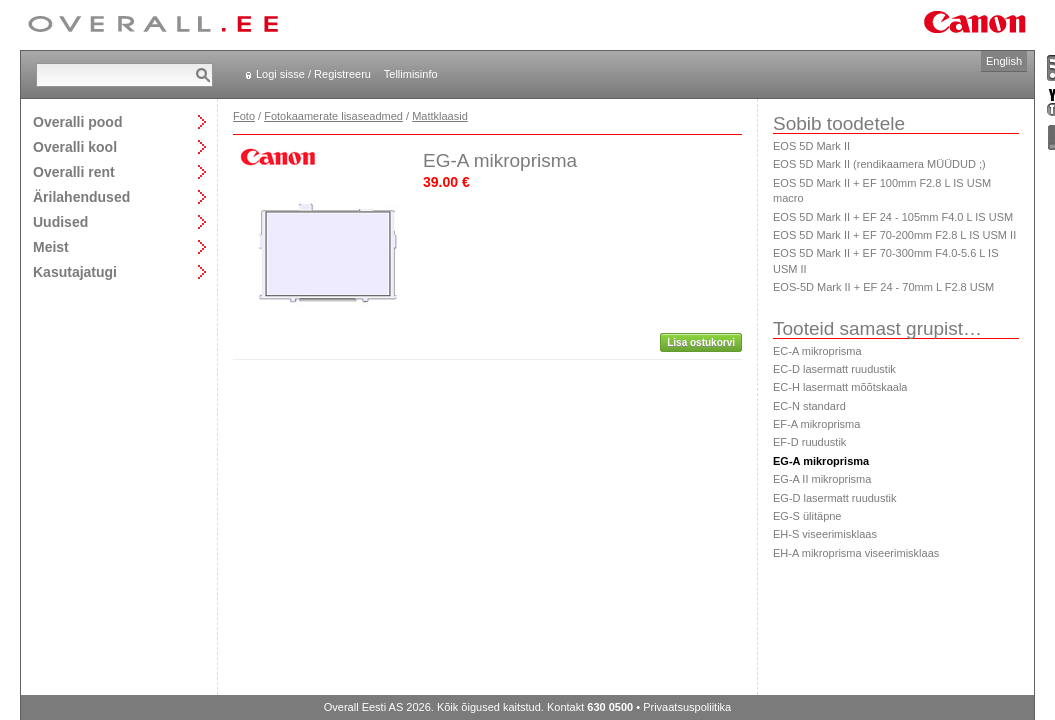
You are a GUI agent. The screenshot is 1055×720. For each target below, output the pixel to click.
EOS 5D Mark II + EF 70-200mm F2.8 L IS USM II (894, 235)
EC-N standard (809, 406)
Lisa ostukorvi (701, 342)
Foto (244, 116)
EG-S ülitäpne (807, 516)
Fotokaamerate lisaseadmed (333, 116)
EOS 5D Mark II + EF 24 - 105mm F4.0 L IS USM (893, 217)
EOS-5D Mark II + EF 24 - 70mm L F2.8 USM (883, 287)
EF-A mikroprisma (816, 424)
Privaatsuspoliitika (687, 707)
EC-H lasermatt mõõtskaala (840, 387)
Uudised (60, 221)
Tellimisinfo (411, 74)
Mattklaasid (440, 116)
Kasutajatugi (75, 271)
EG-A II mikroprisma (822, 479)
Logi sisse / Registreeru (313, 74)
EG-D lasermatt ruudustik (834, 498)
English (1004, 61)
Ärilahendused (81, 196)
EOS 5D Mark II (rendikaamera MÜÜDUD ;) (879, 164)
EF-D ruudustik (809, 442)
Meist (51, 246)
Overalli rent (74, 171)
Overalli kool (75, 146)
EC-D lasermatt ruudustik (834, 369)
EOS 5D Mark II (811, 146)
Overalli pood (77, 121)
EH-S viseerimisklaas (825, 534)
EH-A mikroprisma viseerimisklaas (856, 553)
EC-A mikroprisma (817, 351)
